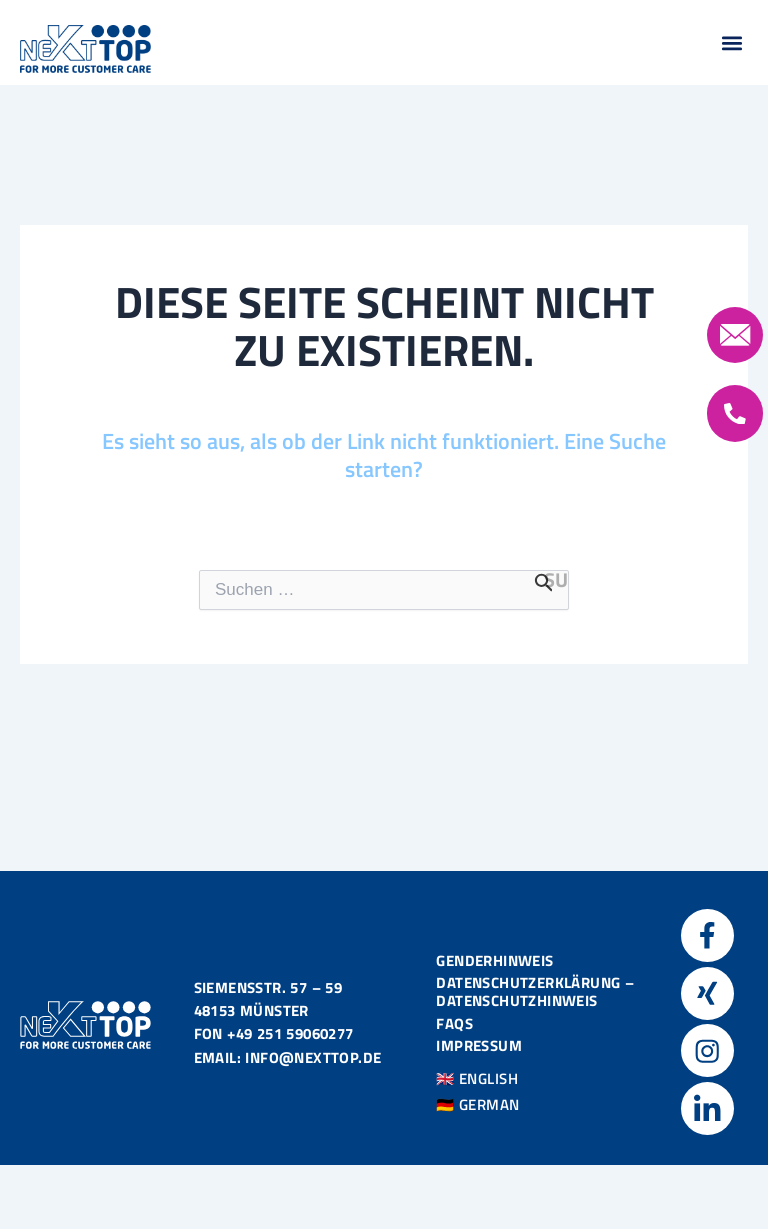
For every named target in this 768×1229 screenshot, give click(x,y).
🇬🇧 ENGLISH (477, 1077)
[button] (731, 42)
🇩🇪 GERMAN (478, 1103)
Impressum (479, 1044)
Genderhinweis (494, 959)
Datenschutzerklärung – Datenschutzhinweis (535, 990)
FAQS (454, 1022)
